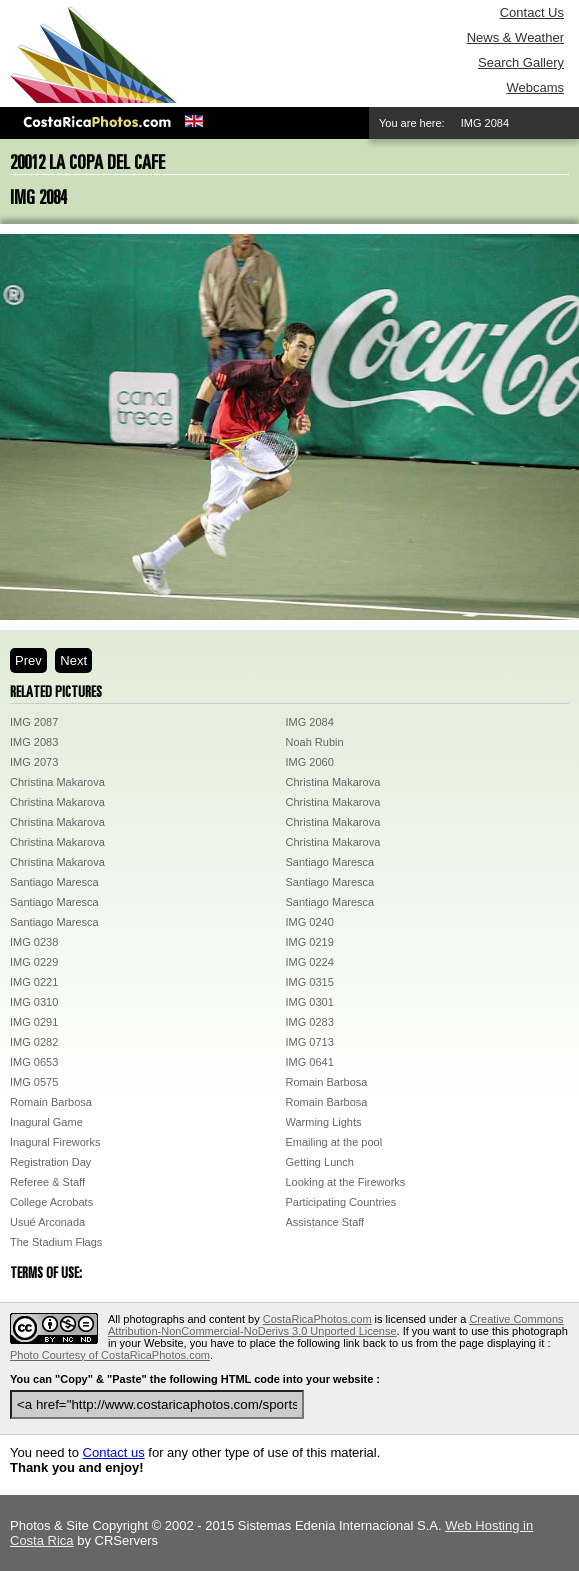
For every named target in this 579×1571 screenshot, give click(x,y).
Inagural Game (46, 1122)
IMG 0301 (310, 1002)
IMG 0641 (310, 1062)
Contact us (114, 1452)
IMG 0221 (34, 982)
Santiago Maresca (330, 862)
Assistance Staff (325, 1222)
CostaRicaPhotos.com (317, 1319)
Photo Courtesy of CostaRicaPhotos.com (110, 1355)
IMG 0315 (310, 982)
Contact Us (532, 12)
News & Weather (515, 37)
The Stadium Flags (56, 1242)
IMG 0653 (34, 1062)
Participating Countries (341, 1202)
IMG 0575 (34, 1082)
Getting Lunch (320, 1162)
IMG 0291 (34, 1022)
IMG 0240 (310, 922)
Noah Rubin (315, 742)
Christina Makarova (57, 782)
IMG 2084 (310, 722)
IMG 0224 (310, 962)
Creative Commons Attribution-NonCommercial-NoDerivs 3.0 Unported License (336, 1325)
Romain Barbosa (327, 1082)
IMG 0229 (34, 962)
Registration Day (50, 1162)
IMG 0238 (34, 942)
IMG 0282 (34, 1042)
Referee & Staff (47, 1182)
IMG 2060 (310, 762)
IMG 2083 (34, 742)
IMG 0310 (34, 1002)
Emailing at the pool (334, 1142)
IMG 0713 (310, 1042)
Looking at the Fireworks (346, 1182)
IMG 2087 (34, 722)
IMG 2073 (34, 762)
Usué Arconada (47, 1222)
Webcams (535, 87)
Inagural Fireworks (55, 1142)
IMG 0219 (310, 942)
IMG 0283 (310, 1022)
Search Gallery (521, 62)
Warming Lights (324, 1122)
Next (73, 660)
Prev (28, 660)
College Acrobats (51, 1202)
